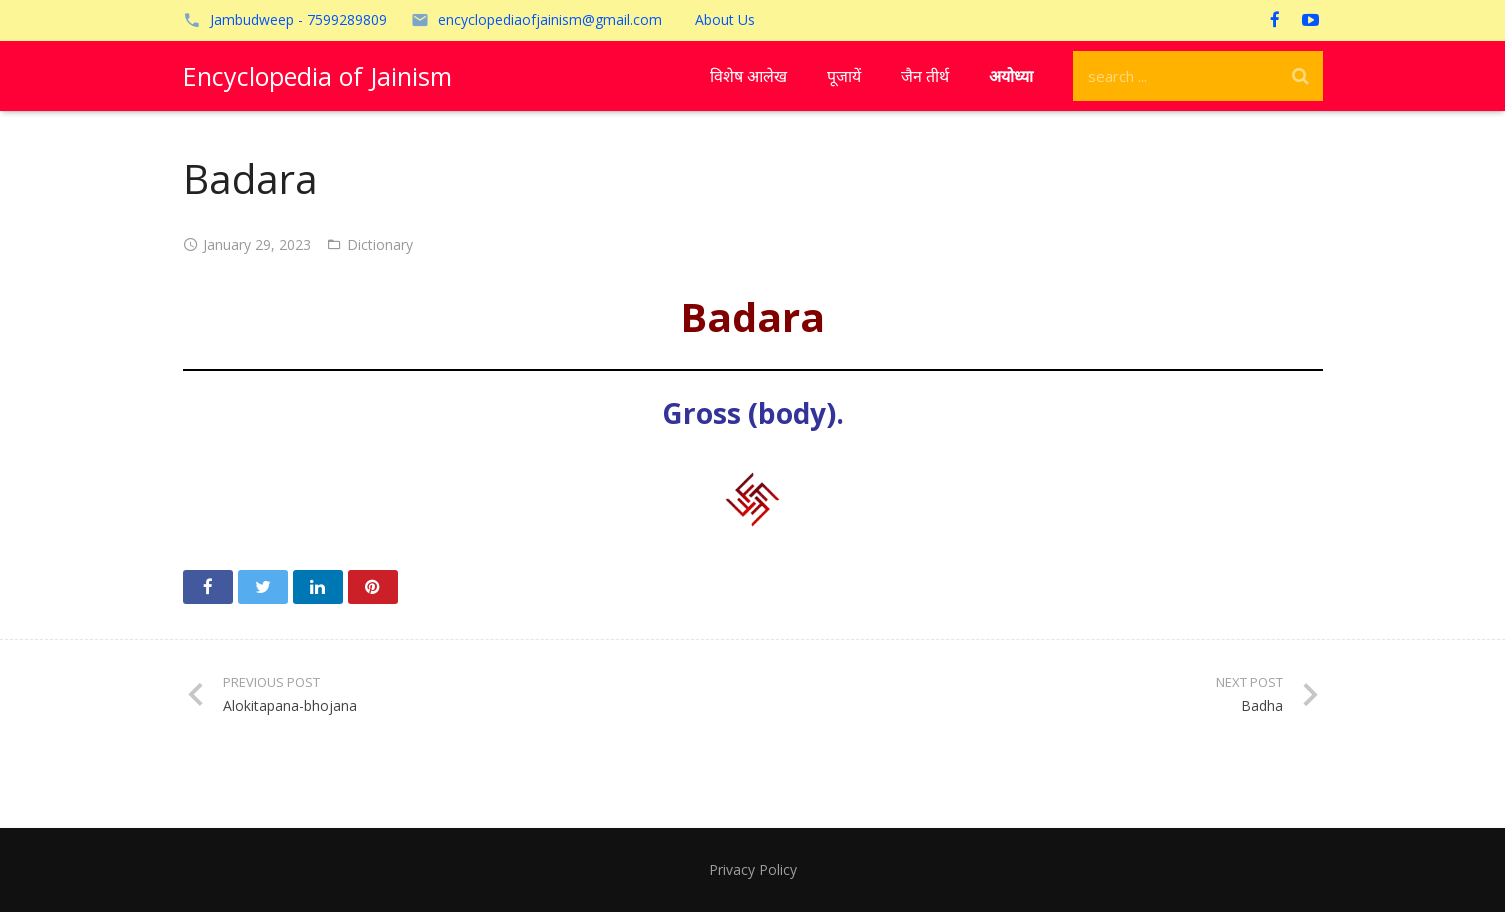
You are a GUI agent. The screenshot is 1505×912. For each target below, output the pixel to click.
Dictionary (380, 244)
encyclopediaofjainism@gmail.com (550, 19)
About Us (725, 19)
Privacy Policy (753, 869)
